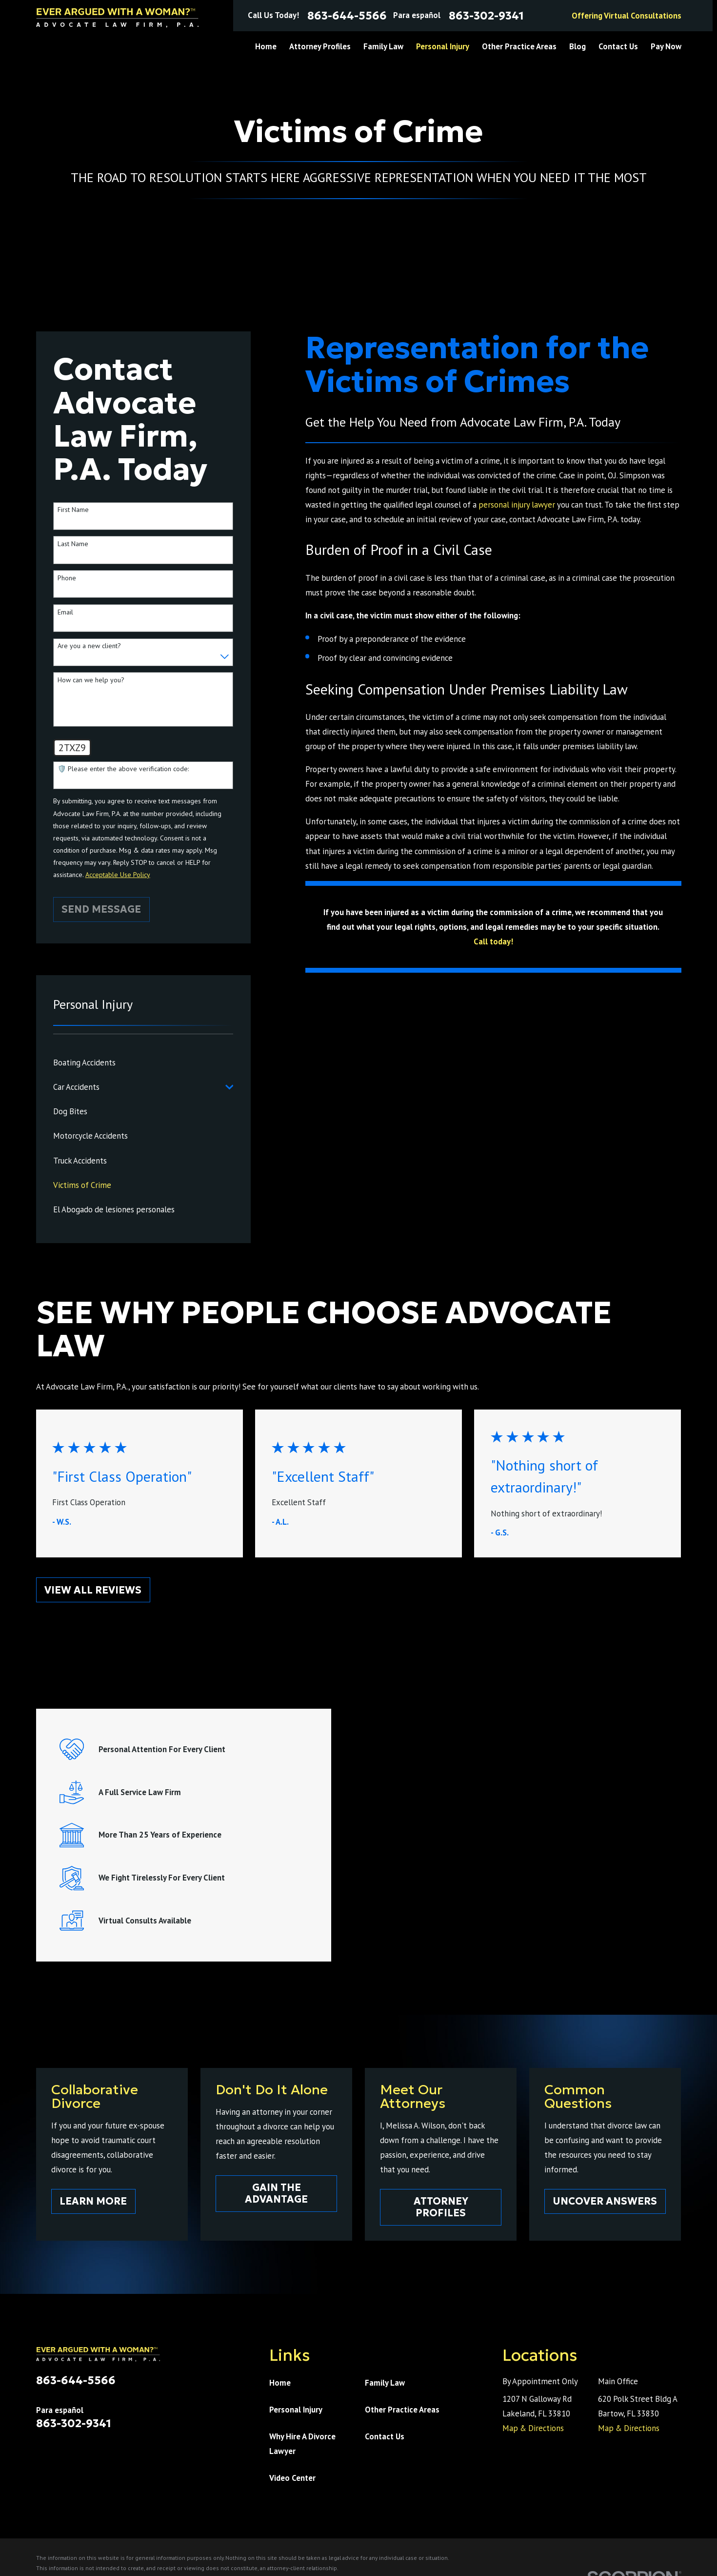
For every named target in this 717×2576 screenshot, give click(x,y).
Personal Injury (295, 2409)
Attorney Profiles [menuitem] (320, 46)
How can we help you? (91, 680)
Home (280, 2382)
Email (65, 612)
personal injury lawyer (516, 504)
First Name (73, 510)
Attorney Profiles (442, 2207)
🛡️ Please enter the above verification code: (123, 769)
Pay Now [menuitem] (666, 46)
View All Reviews (92, 1590)
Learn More (93, 2201)
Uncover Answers (608, 2201)
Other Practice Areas (402, 2409)
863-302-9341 (486, 15)
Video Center (292, 2478)
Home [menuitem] (266, 46)
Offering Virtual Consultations (626, 15)
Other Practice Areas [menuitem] (519, 46)
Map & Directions (533, 2428)
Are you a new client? (89, 646)
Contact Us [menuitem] (618, 46)
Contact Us (384, 2436)
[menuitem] (143, 1062)
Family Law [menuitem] (383, 46)
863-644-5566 (347, 15)
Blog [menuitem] (577, 46)
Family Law (385, 2382)
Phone (67, 578)
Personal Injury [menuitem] (442, 46)
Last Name (73, 544)
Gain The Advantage (277, 2193)
